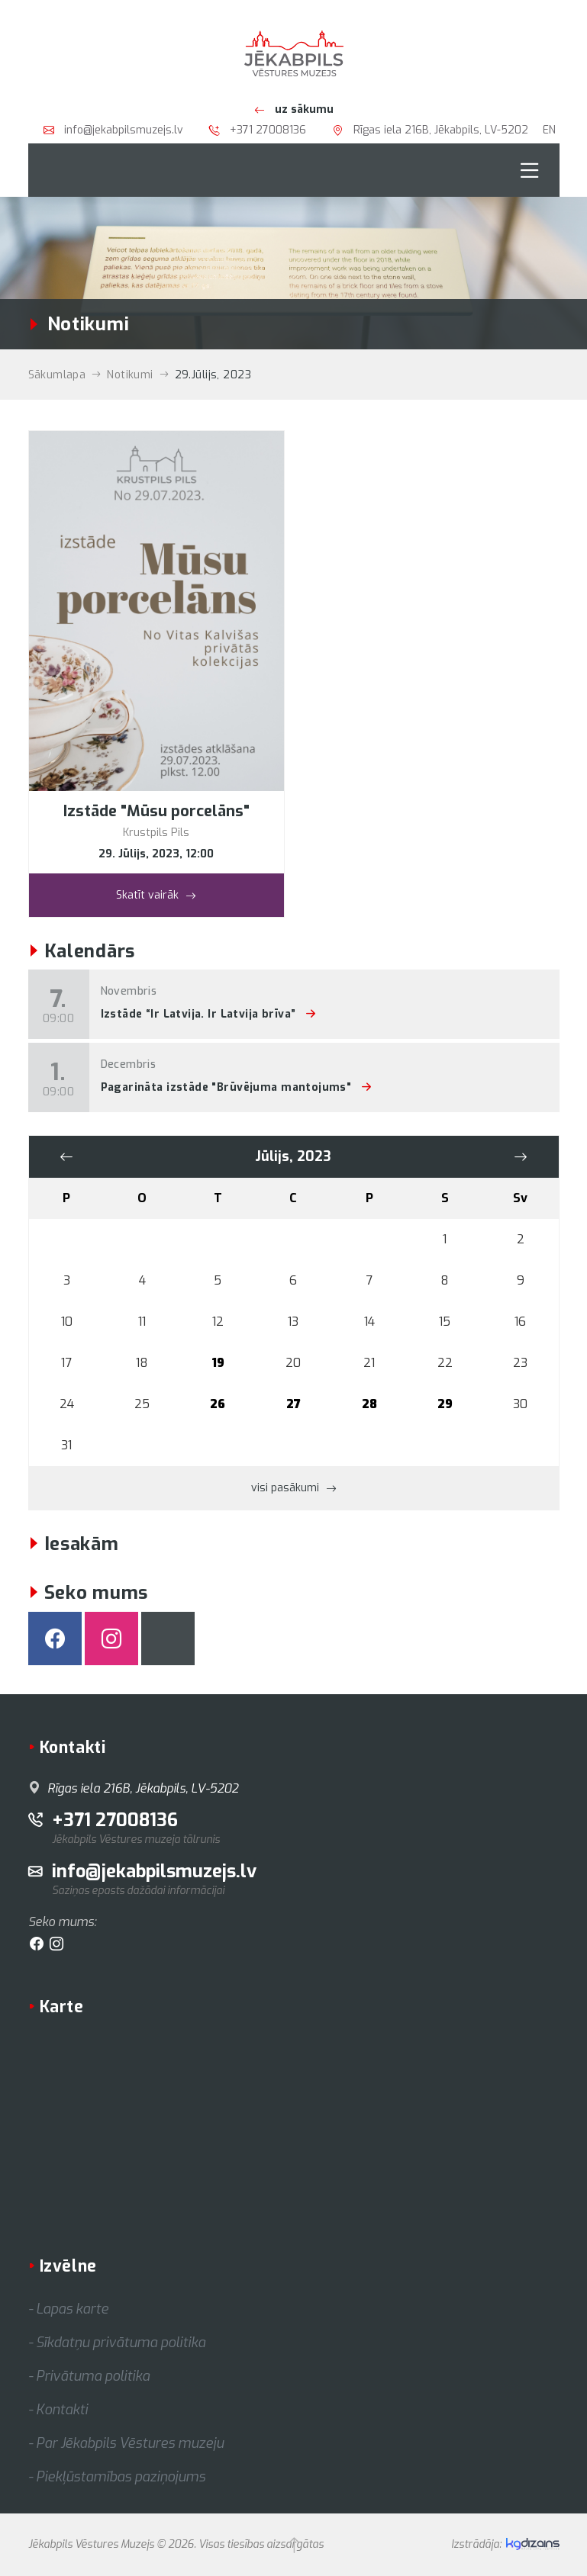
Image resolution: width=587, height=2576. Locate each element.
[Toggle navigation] (530, 169)
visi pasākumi (294, 1487)
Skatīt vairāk (156, 894)
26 (217, 1404)
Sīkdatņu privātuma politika (120, 2342)
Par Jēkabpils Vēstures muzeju (130, 2443)
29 (445, 1404)
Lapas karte (72, 2309)
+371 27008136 (257, 130)
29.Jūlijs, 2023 (213, 375)
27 (293, 1404)
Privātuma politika (93, 2376)
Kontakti (62, 2410)
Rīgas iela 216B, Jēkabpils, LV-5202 (430, 130)
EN (549, 130)
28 (369, 1404)
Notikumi (130, 375)
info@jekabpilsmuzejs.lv (113, 130)
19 (217, 1363)
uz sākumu (294, 109)
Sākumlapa (57, 375)
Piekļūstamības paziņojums (120, 2477)
